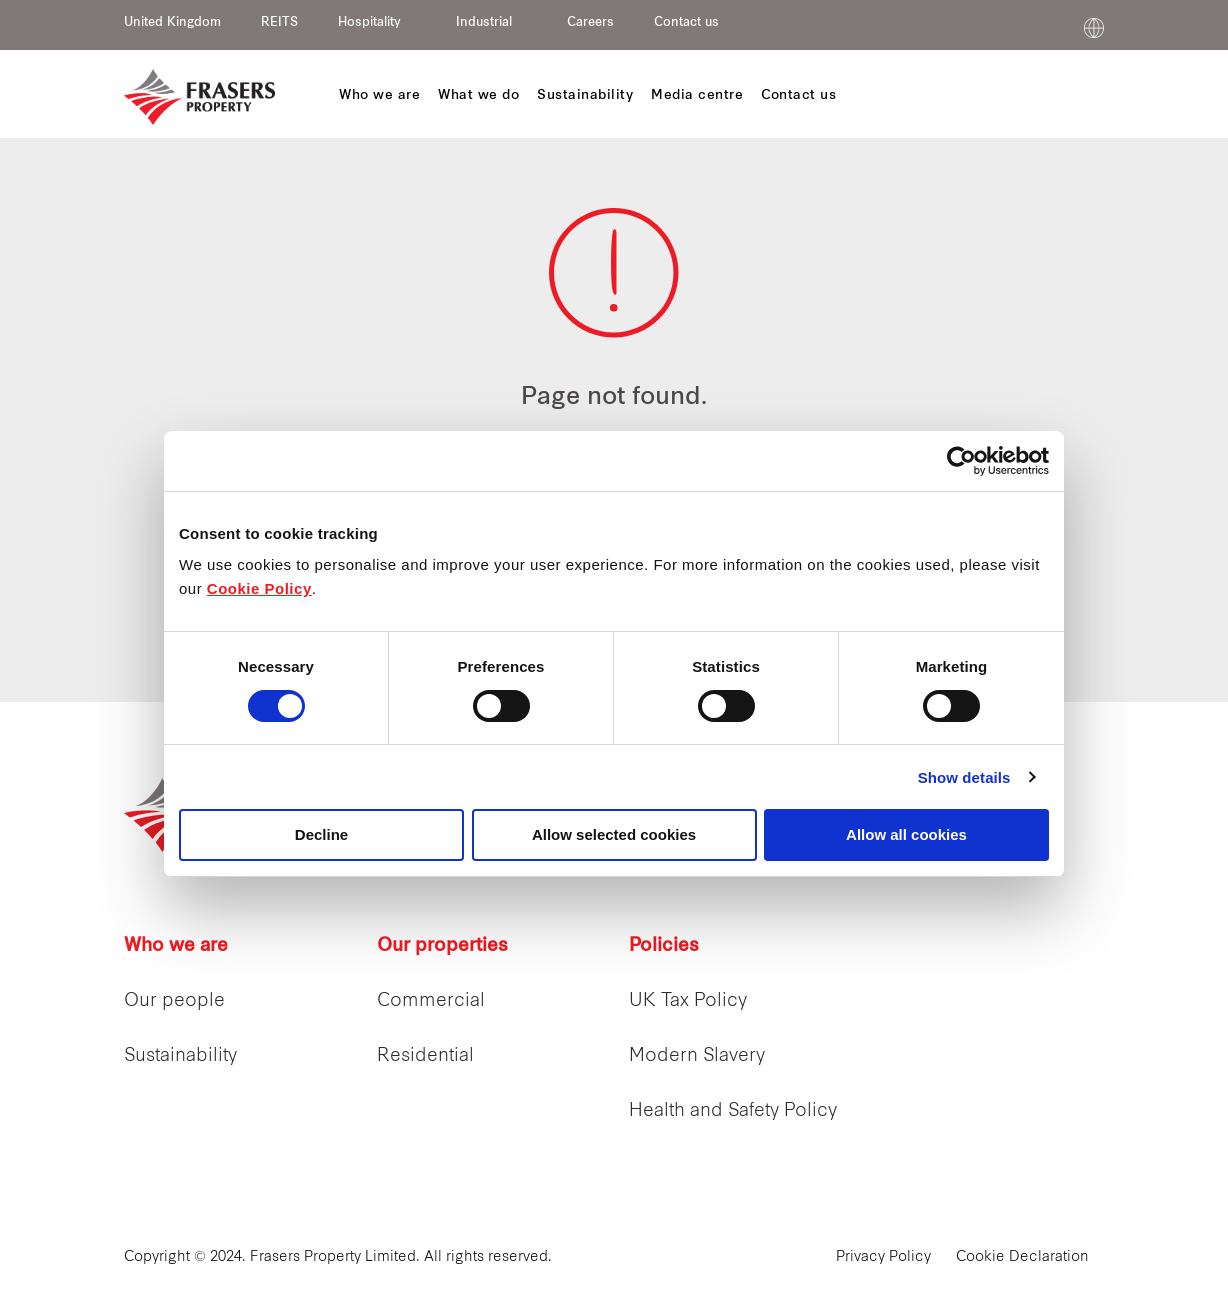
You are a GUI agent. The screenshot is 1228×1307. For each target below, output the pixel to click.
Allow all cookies (906, 834)
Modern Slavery (697, 1056)
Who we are (176, 946)
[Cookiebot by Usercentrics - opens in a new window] (961, 461)
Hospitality (369, 23)
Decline (321, 834)
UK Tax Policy (688, 1001)
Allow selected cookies (614, 834)
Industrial (484, 23)
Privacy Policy (883, 1257)
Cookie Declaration (1022, 1257)
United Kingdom (172, 23)
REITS (279, 23)
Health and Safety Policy (733, 1111)
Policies (664, 946)
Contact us (686, 23)
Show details (964, 777)
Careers (590, 23)
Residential (425, 1056)
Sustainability (180, 1056)
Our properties (442, 946)
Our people (174, 1001)
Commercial (431, 1001)
